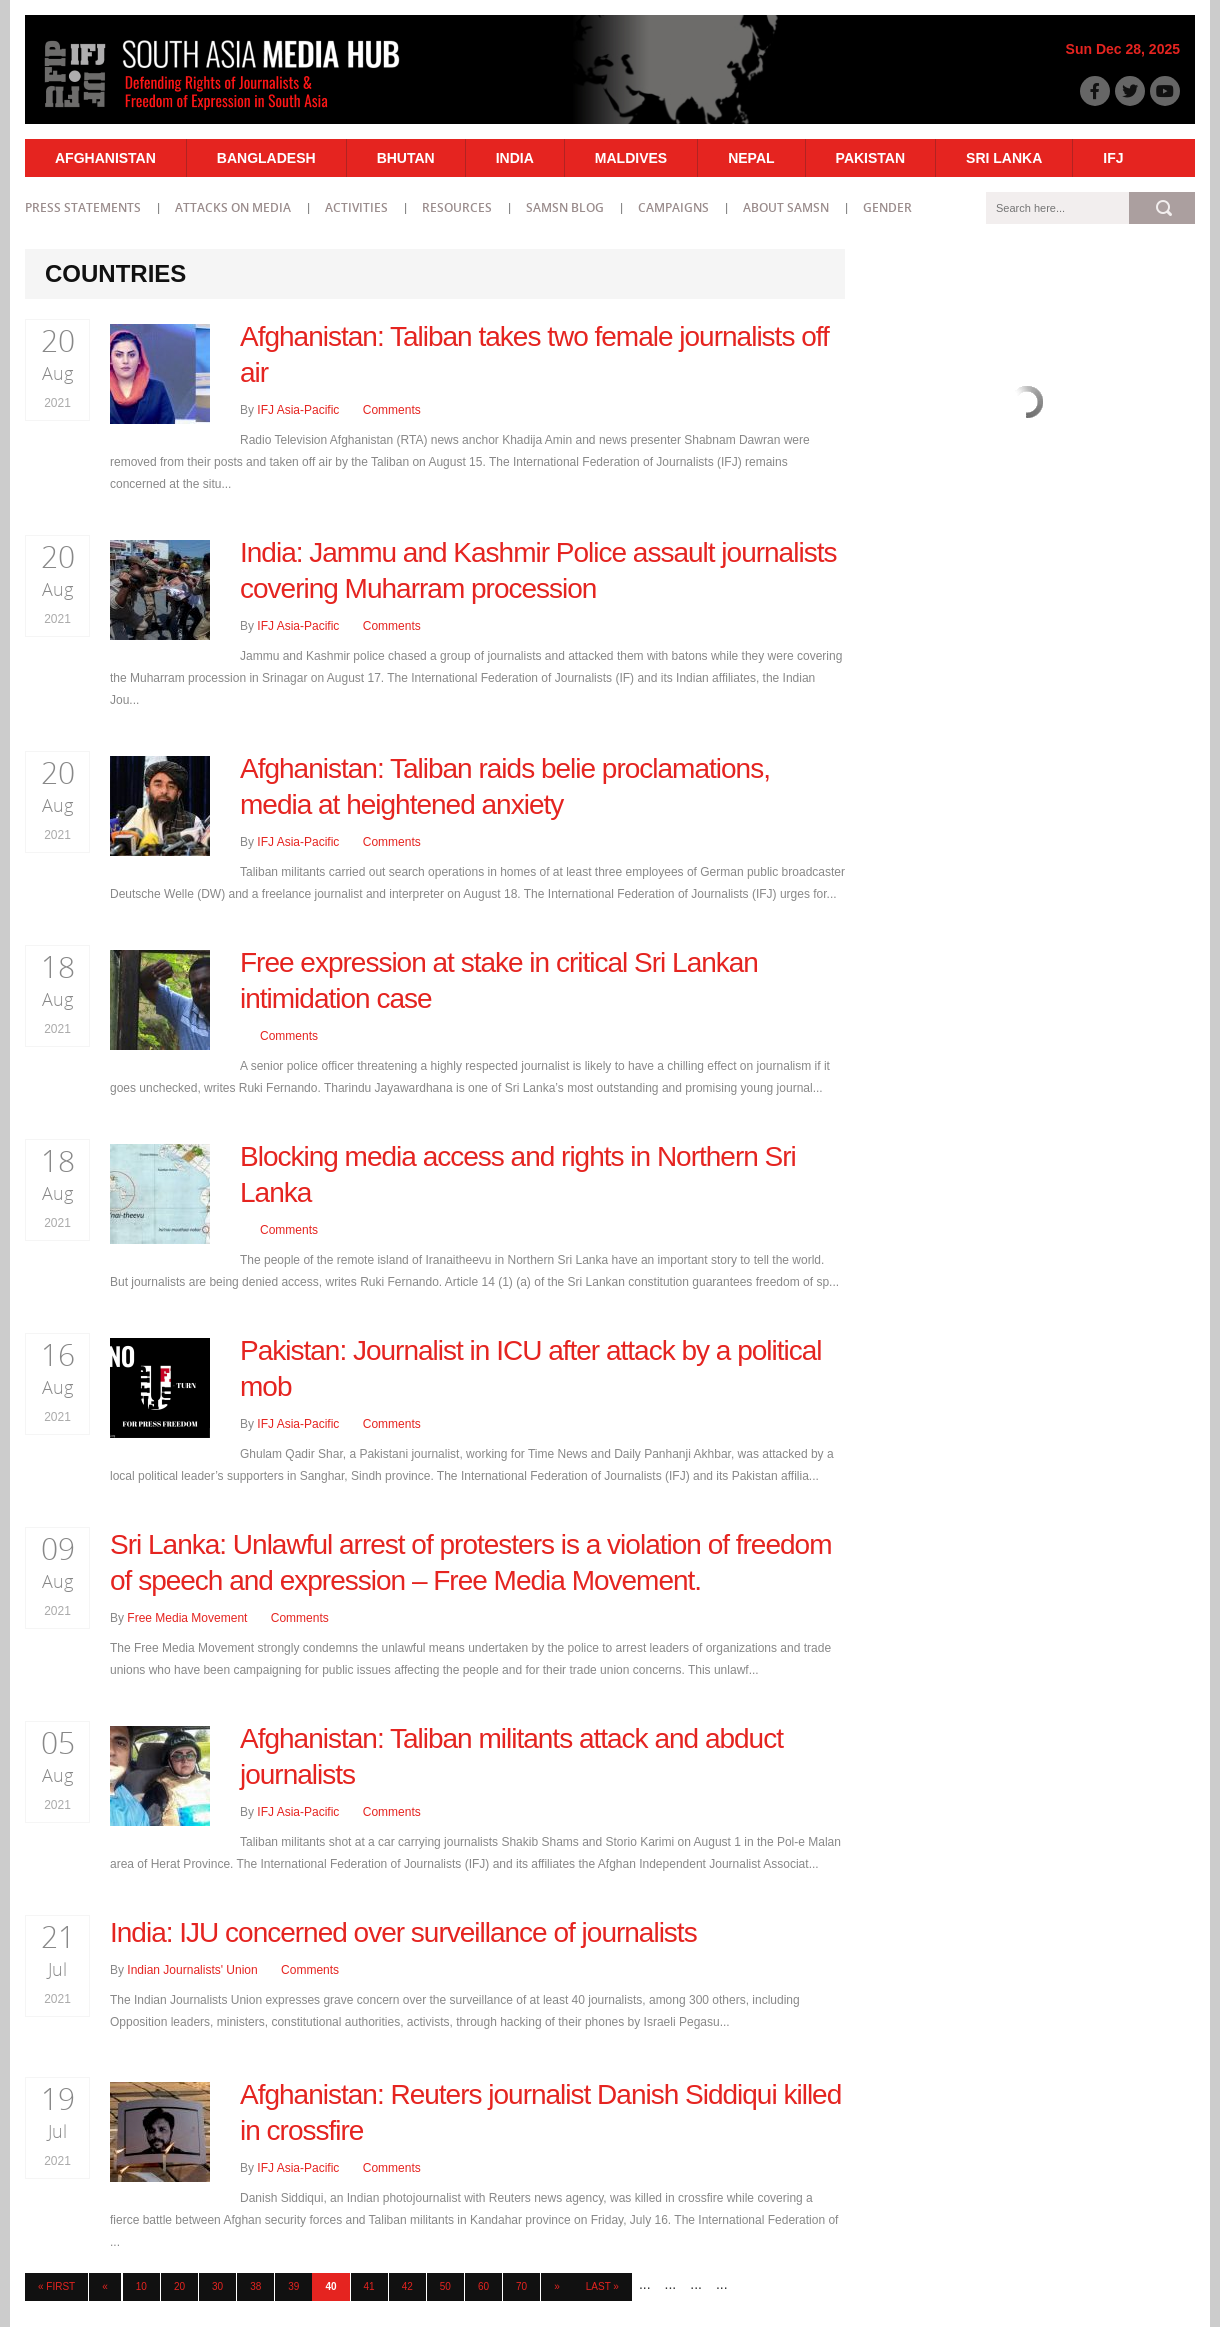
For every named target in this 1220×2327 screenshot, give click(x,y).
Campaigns (673, 207)
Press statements (83, 207)
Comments (392, 410)
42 (407, 2286)
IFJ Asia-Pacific (298, 410)
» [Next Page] (557, 2286)
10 (141, 2286)
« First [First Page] (56, 2286)
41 (369, 2286)
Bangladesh (266, 158)
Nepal (751, 158)
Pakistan (870, 158)
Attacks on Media (233, 207)
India (515, 158)
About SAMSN (786, 207)
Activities (356, 207)
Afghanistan (105, 158)
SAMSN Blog (565, 207)
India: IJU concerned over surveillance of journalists (403, 1932)
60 (483, 2286)
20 (179, 2286)
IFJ (1113, 158)
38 (255, 2286)
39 (293, 2286)
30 (217, 2286)
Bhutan (406, 158)
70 (521, 2286)
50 (445, 2286)
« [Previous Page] (105, 2286)
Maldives (631, 158)
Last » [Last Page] (602, 2286)
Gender (887, 207)
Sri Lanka (1004, 158)
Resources (457, 207)
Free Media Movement (187, 1618)
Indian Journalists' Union (192, 1970)
